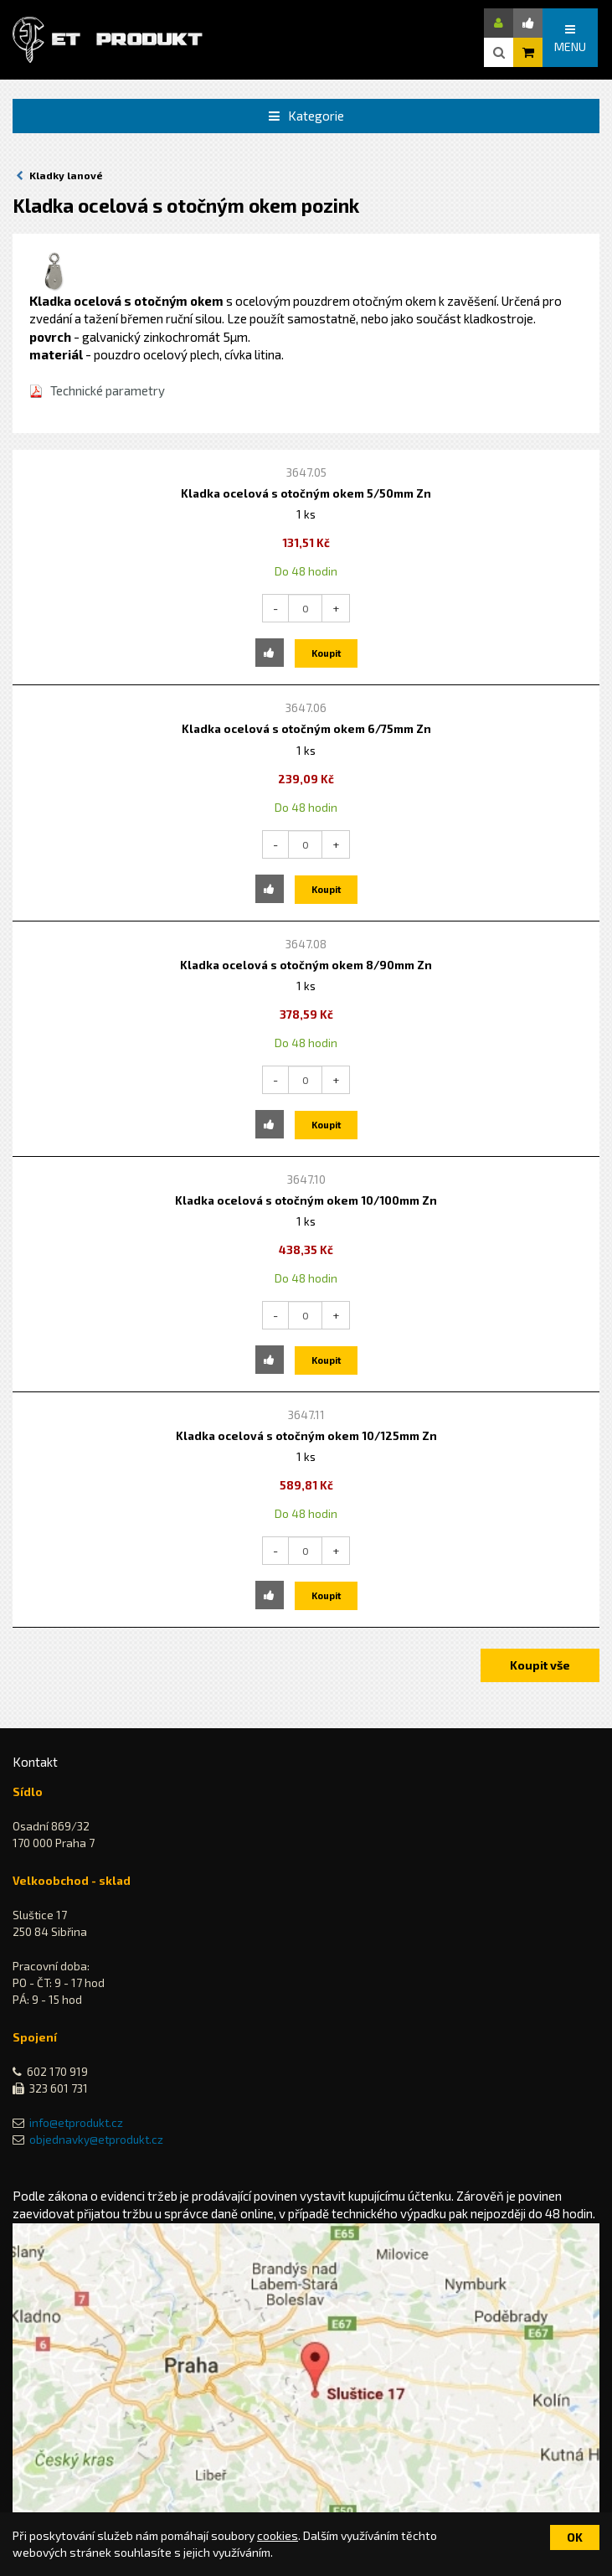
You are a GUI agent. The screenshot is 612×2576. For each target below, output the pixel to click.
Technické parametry (107, 390)
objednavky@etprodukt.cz (96, 2139)
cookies (277, 2535)
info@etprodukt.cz (76, 2122)
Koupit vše (540, 1665)
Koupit (326, 653)
